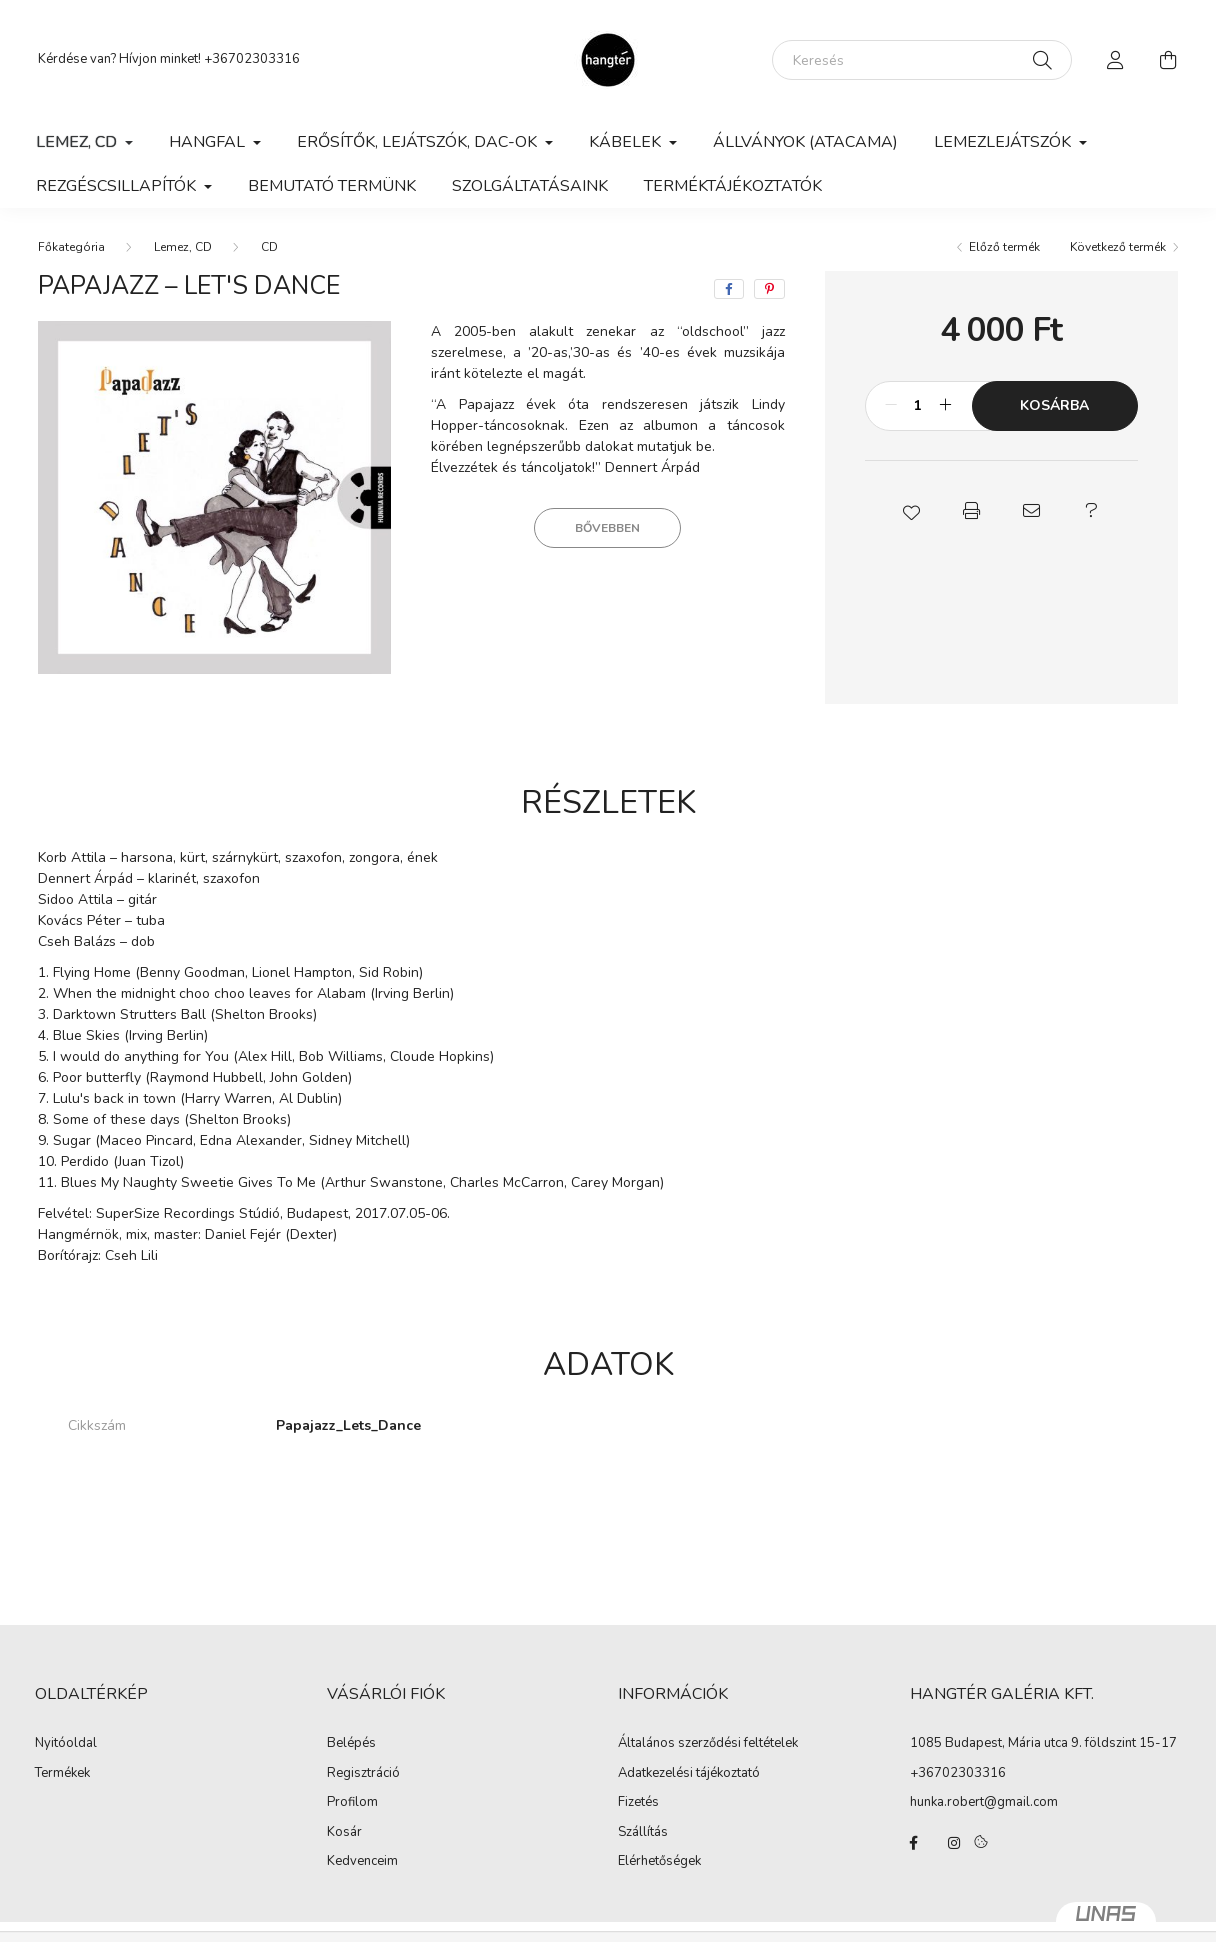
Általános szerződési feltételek (708, 1744)
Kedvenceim (362, 1862)
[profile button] (1116, 60)
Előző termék (1004, 247)
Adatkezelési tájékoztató (689, 1774)
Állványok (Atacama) (805, 142)
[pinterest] (769, 289)
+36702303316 (252, 59)
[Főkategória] (71, 247)
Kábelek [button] (627, 142)
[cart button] (1168, 60)
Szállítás (643, 1833)
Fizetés (638, 1803)
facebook (914, 1843)
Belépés (351, 1744)
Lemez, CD (183, 247)
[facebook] (729, 289)
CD (269, 247)
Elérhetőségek (659, 1862)
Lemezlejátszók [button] (1004, 142)
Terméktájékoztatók (733, 186)
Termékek (62, 1774)
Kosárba (1054, 405)
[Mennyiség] (918, 406)
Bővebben (607, 528)
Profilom (352, 1803)
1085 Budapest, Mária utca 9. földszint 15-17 (1043, 1743)
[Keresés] (922, 60)
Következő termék (1118, 247)
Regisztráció (363, 1774)
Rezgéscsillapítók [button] (118, 186)
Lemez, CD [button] (78, 142)
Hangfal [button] (209, 142)
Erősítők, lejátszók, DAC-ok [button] (419, 142)
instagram (954, 1843)
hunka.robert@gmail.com (984, 1802)
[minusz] (891, 406)
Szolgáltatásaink (530, 186)
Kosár (344, 1833)
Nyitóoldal (66, 1744)
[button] (911, 511)
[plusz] (946, 406)
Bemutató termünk (332, 186)
